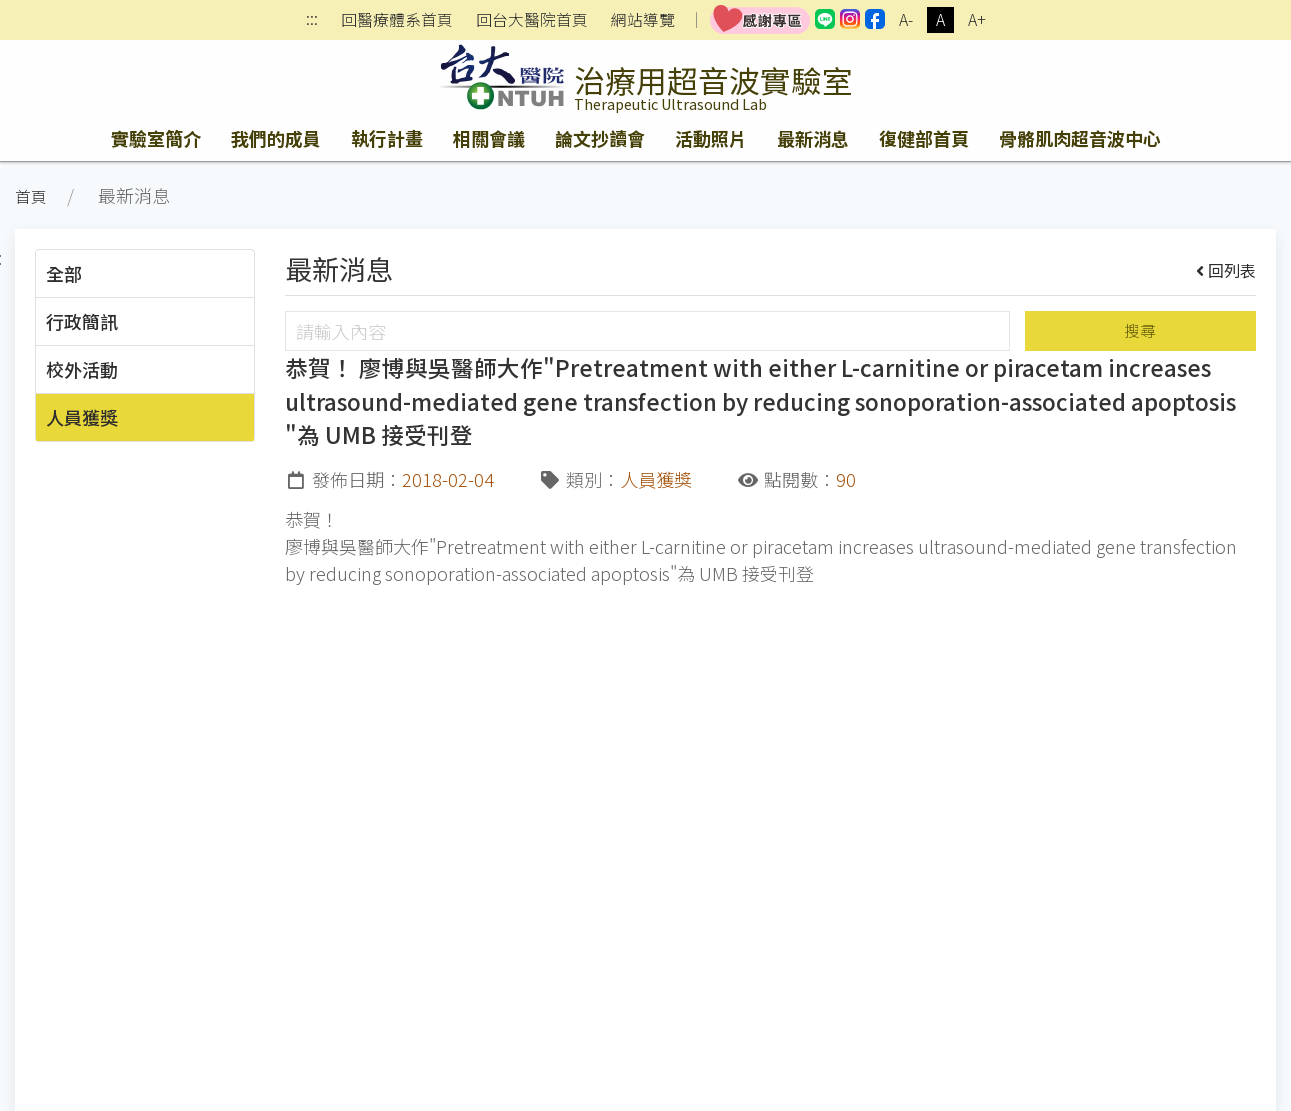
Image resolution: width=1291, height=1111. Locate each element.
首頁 (31, 196)
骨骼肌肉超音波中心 (1080, 138)
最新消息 (813, 138)
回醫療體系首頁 (397, 20)
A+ (977, 19)
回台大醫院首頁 (532, 20)
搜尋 (1140, 330)
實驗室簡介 (156, 138)
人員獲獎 (82, 417)
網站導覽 (643, 20)
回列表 (1226, 270)
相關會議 (489, 138)
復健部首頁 (924, 138)
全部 (64, 273)
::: (312, 20)
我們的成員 (276, 138)
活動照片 (711, 138)
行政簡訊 (82, 321)
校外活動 (82, 369)
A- (906, 19)
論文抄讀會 (600, 138)
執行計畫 (387, 138)
